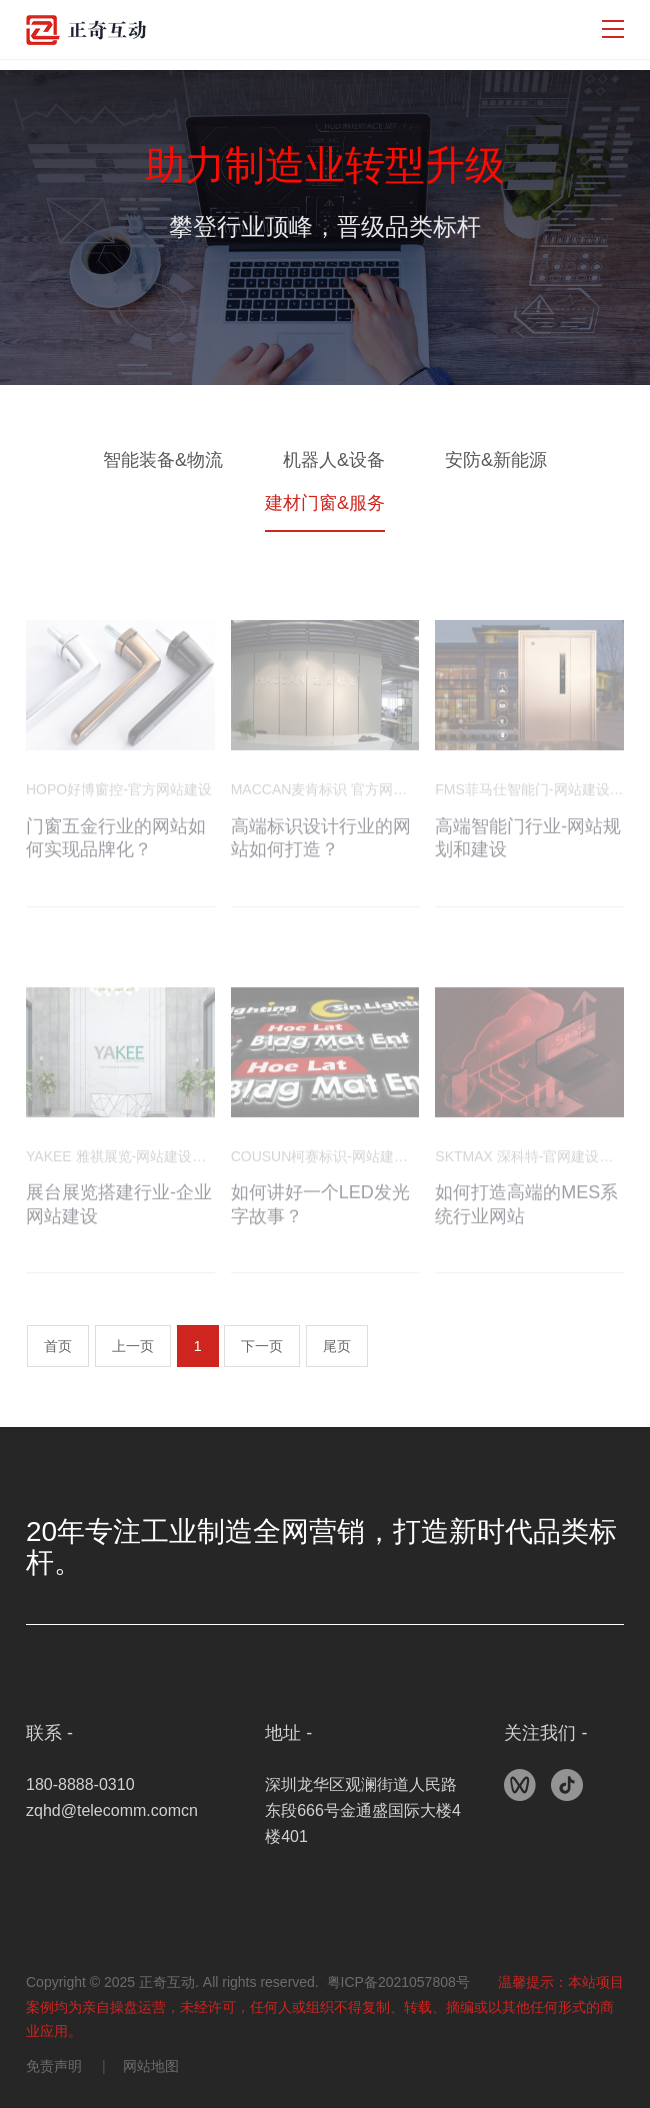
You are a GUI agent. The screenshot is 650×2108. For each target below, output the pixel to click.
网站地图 (151, 2066)
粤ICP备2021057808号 (398, 1982)
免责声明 (54, 2066)
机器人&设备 (334, 460)
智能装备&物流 (163, 460)
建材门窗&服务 (325, 503)
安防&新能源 (496, 460)
